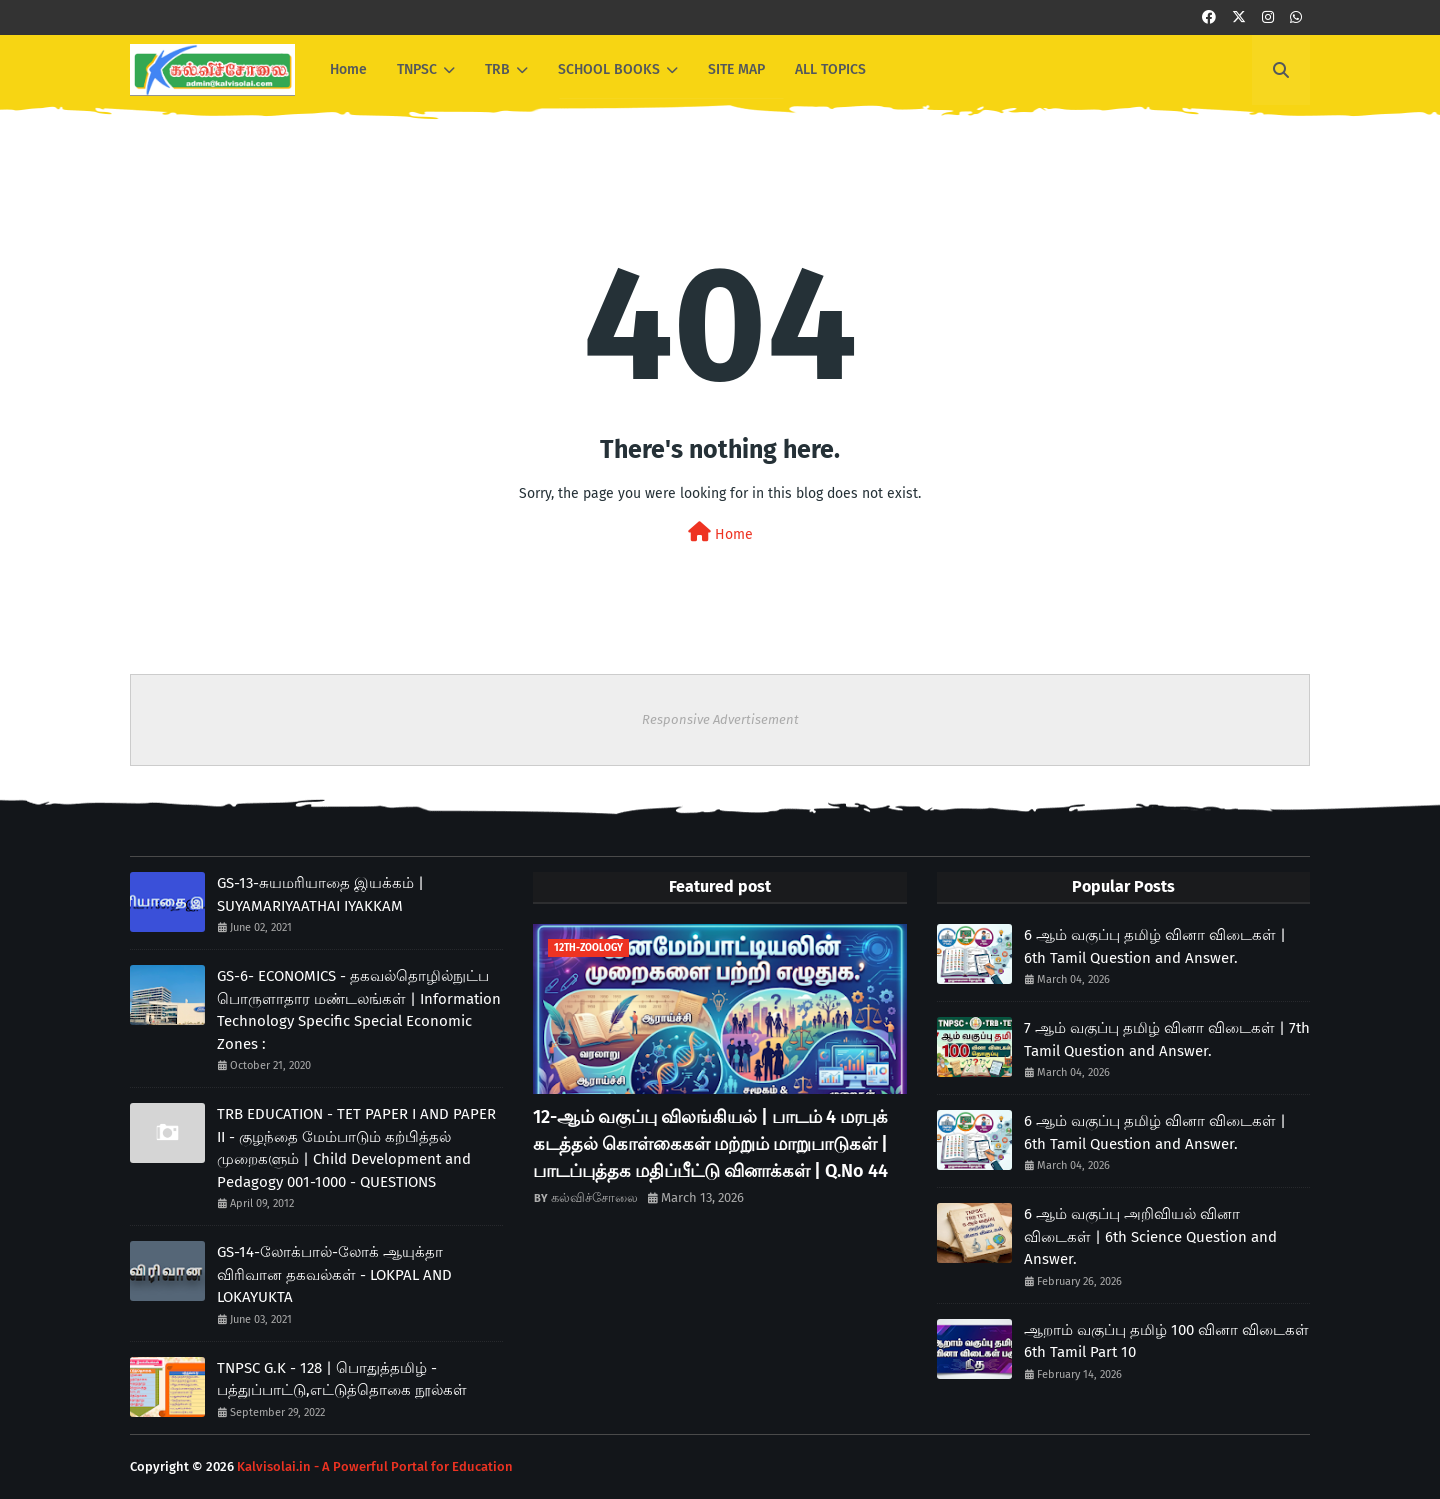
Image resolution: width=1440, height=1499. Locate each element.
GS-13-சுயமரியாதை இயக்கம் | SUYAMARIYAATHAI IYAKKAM (320, 894)
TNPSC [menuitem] (417, 69)
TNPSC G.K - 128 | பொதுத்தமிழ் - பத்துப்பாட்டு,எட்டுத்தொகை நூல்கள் (342, 1379)
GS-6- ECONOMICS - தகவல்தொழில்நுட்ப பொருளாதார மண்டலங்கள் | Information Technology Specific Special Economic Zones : (359, 1010)
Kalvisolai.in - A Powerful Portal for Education (375, 1466)
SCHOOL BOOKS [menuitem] (609, 69)
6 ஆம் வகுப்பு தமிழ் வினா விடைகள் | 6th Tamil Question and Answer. (1155, 946)
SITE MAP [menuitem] (736, 69)
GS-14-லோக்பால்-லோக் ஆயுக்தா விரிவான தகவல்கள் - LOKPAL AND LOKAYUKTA (334, 1274)
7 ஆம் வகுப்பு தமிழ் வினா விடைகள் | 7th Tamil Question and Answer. (1167, 1039)
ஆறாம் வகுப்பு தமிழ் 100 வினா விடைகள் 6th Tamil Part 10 (1166, 1341)
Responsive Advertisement (720, 719)
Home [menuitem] (348, 69)
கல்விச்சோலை (594, 1197)
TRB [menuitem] (497, 69)
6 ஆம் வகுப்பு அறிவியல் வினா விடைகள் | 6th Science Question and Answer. (1150, 1236)
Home (720, 532)
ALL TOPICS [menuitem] (830, 69)
